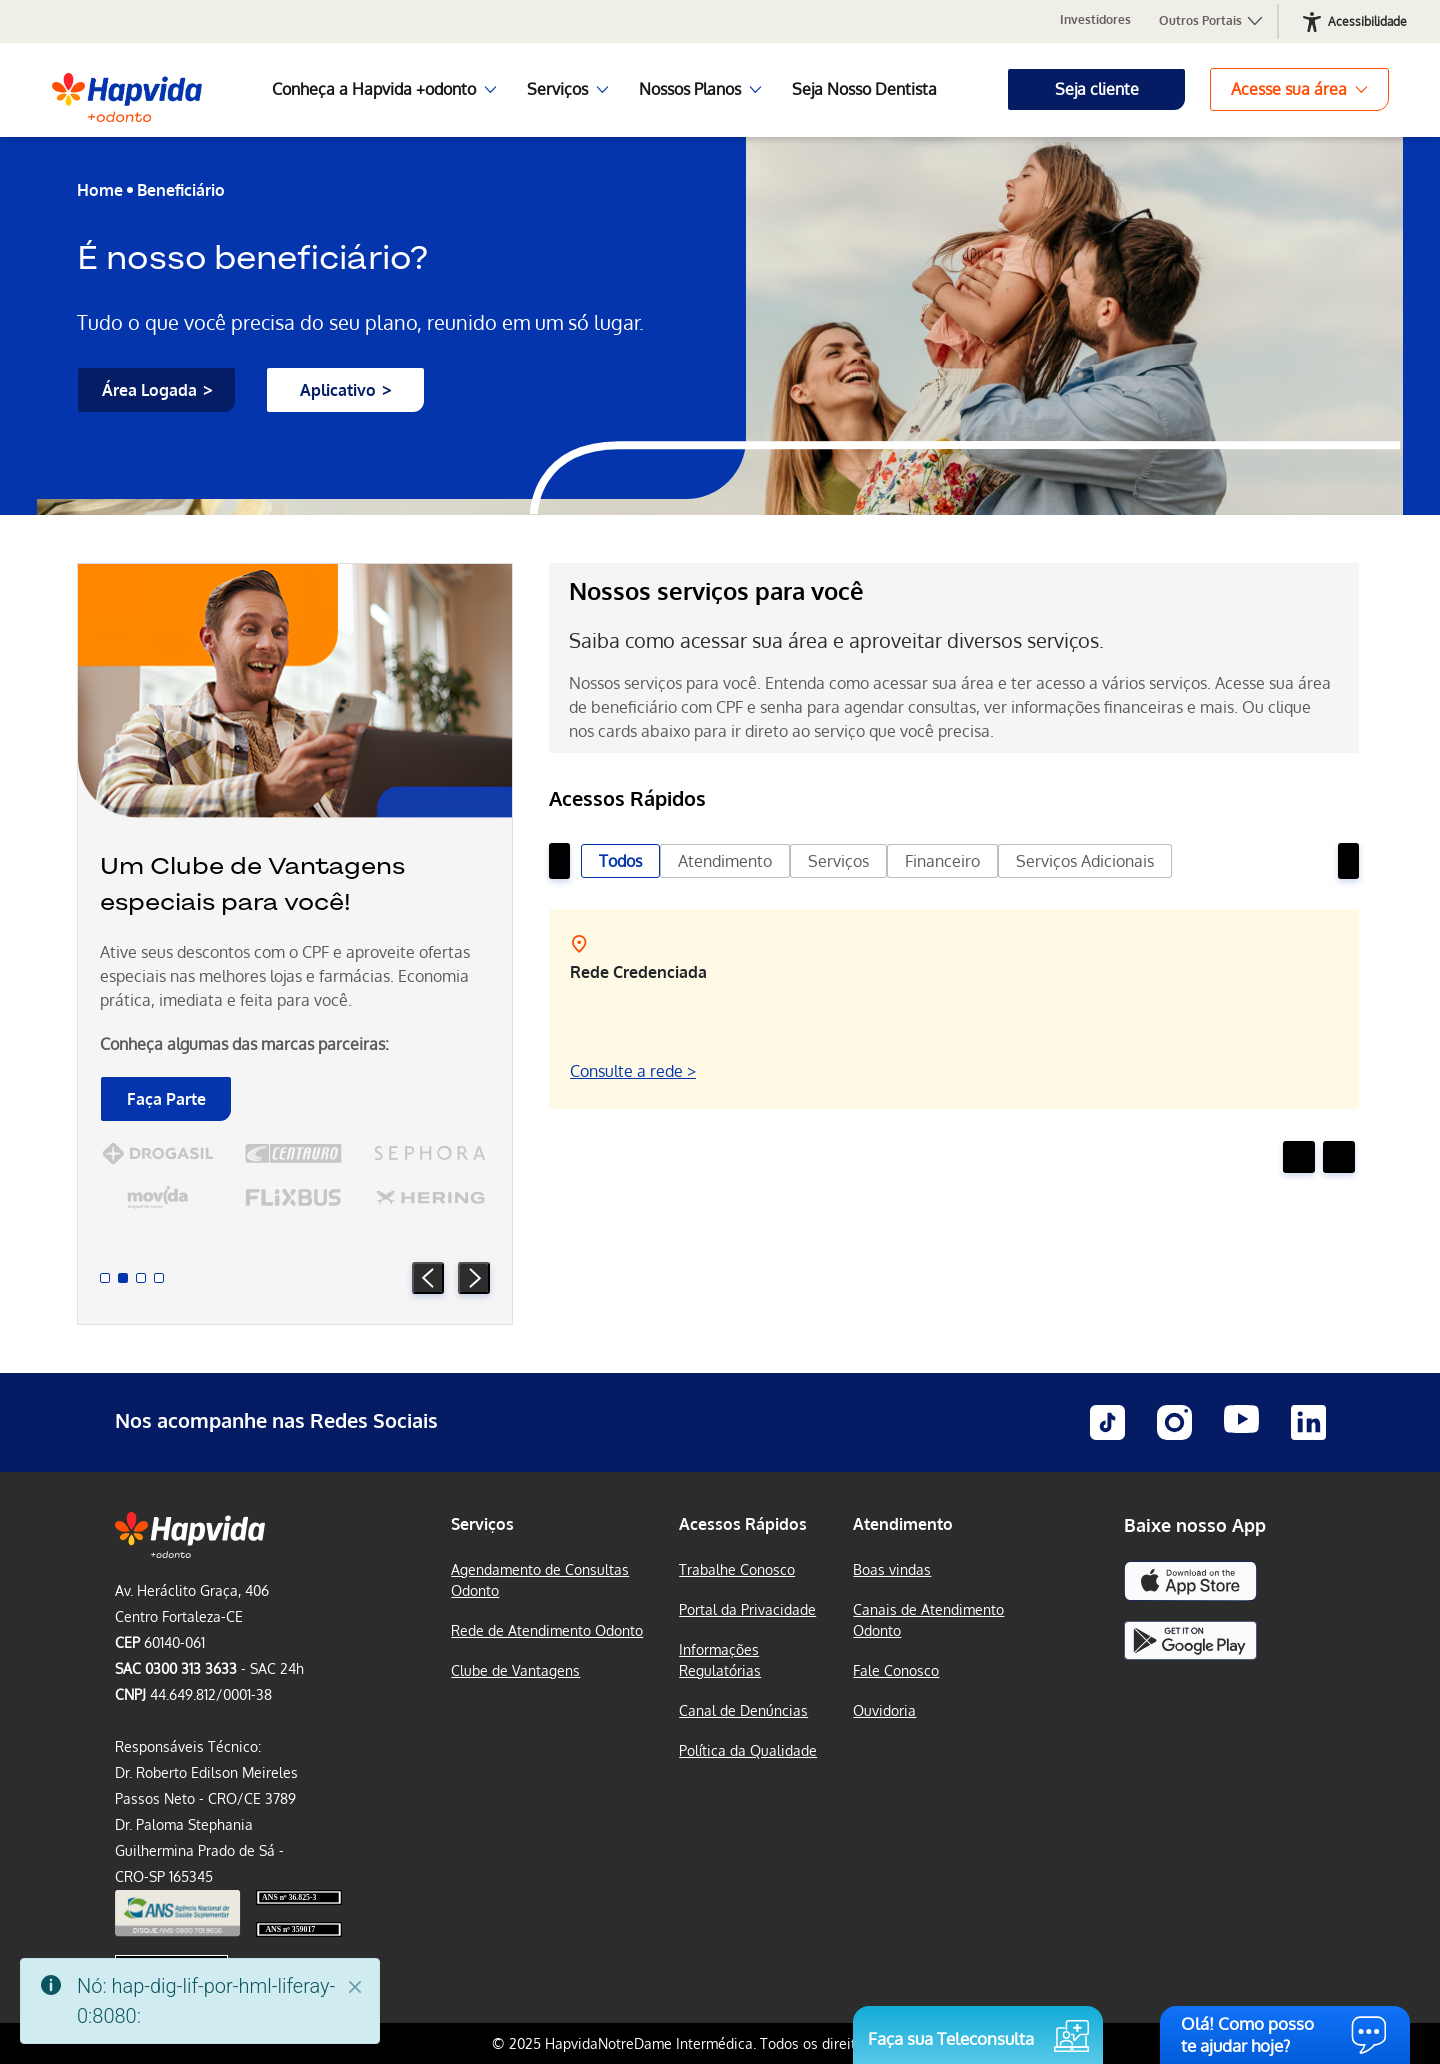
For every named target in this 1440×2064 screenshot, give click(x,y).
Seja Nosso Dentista (864, 89)
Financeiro (942, 861)
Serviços (838, 861)
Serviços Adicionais (1085, 861)
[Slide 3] (141, 1278)
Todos (620, 861)
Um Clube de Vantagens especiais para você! (252, 883)
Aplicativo (338, 390)
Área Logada (149, 390)
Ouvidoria (884, 1710)
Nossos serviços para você (716, 590)
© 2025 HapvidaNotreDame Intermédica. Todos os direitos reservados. (720, 2043)
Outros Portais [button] (1212, 21)
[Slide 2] (123, 1278)
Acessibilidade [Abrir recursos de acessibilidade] (1367, 21)
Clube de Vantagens (515, 1670)
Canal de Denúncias (743, 1710)
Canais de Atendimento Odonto (928, 1620)
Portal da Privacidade (747, 1609)
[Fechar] (355, 1987)
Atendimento (725, 861)
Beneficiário (181, 190)
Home (100, 190)
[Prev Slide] (428, 1278)
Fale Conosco (896, 1670)
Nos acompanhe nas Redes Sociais (276, 1420)
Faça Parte (166, 1099)
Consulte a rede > (633, 1071)
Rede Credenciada (638, 972)
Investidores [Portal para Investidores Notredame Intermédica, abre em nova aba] (1095, 19)
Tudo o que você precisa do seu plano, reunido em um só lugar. (360, 322)
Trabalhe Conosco (737, 1569)
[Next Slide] (474, 1278)
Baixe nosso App (1195, 1525)
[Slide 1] (105, 1278)
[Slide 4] (159, 1278)
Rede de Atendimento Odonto (547, 1630)
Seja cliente (1097, 89)
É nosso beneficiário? (252, 258)
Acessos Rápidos (743, 1524)
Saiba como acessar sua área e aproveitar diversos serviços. (836, 640)
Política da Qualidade (748, 1750)
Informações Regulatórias (720, 1660)
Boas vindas (892, 1569)
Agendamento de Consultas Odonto (540, 1580)
